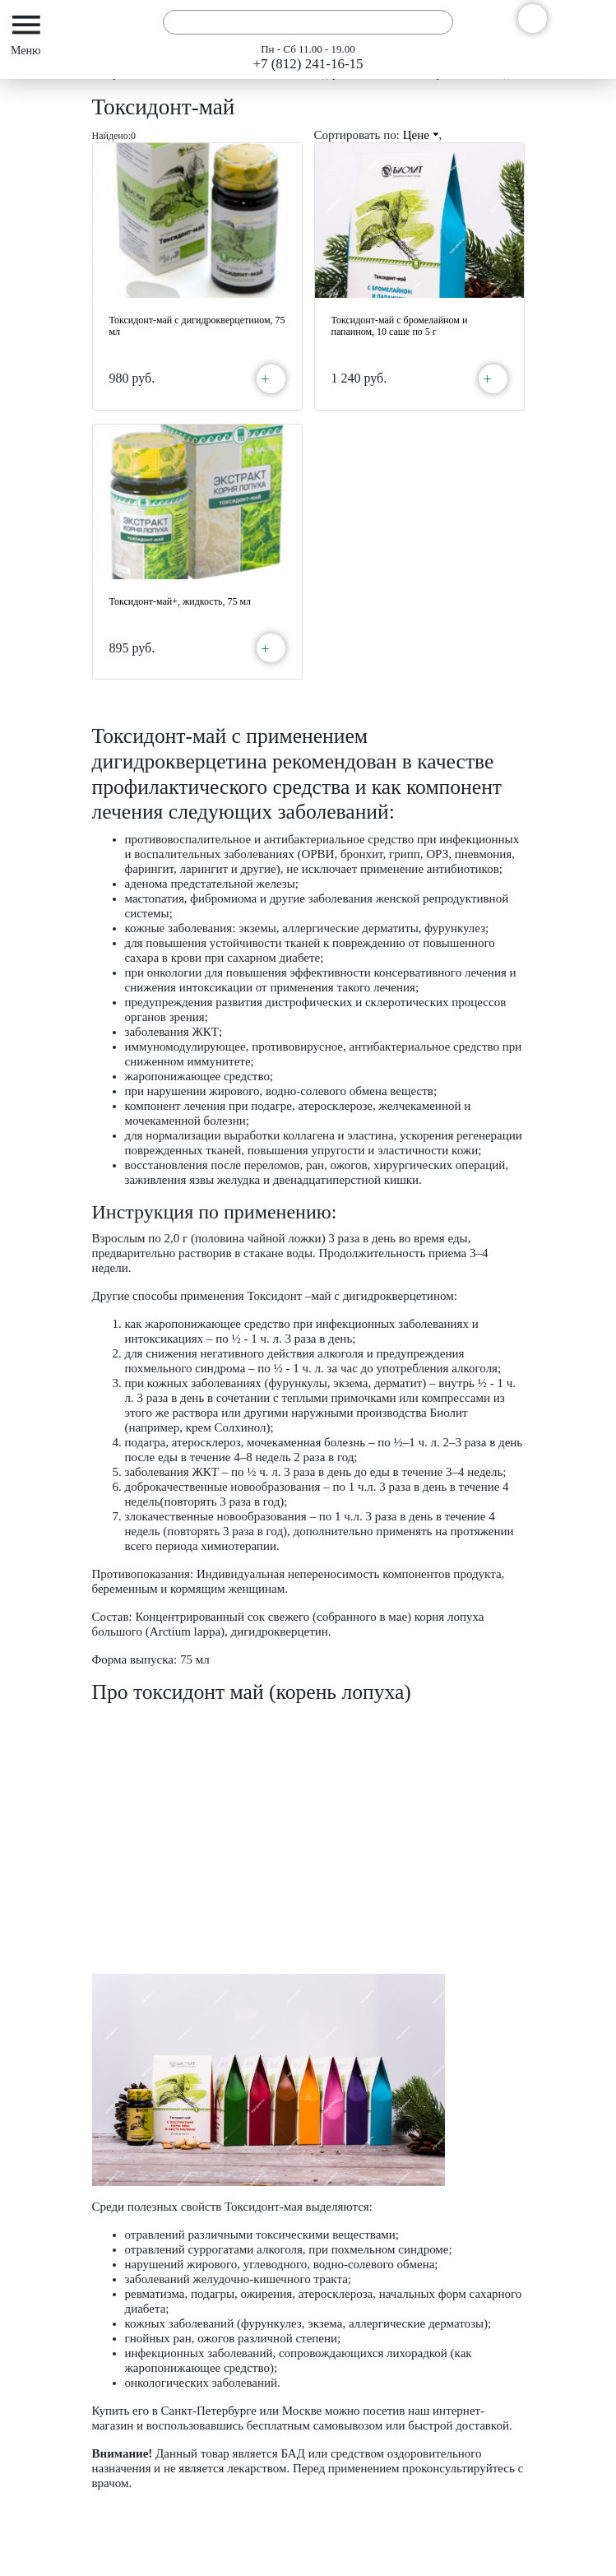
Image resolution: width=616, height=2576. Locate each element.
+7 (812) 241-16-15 (307, 64)
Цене (421, 135)
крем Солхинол (226, 1427)
